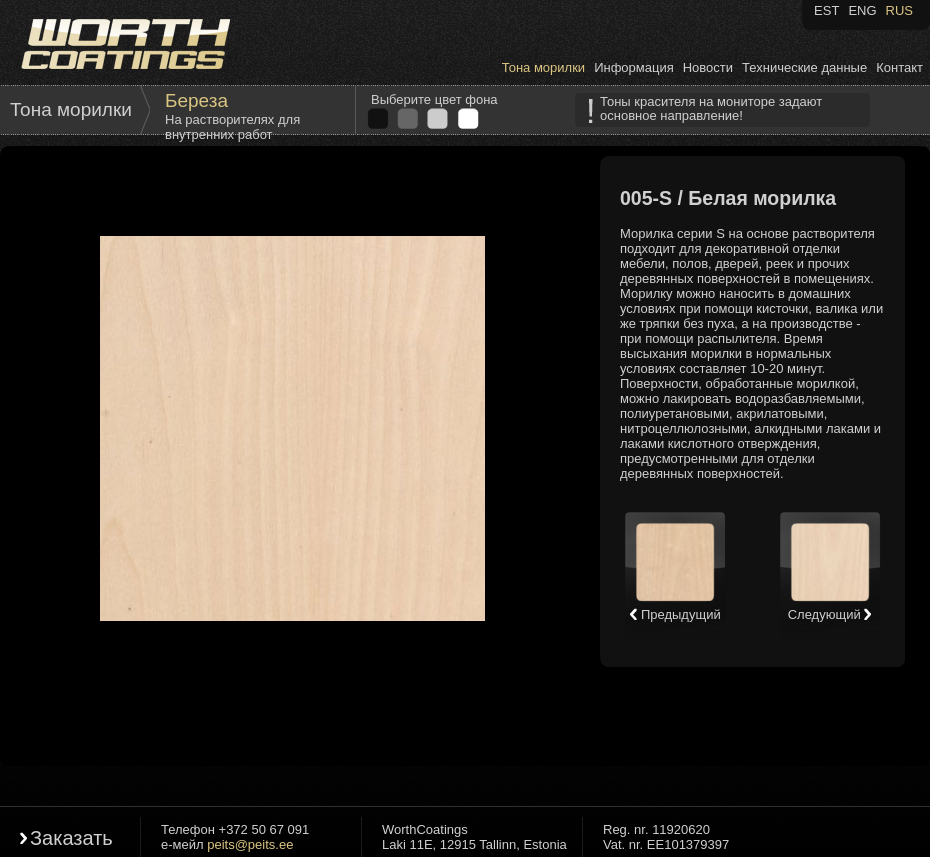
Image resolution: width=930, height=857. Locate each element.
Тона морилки (543, 67)
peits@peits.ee (250, 844)
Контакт (899, 67)
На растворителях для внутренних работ (232, 127)
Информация (634, 67)
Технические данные (804, 67)
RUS (899, 10)
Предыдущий (674, 614)
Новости (708, 67)
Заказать (71, 838)
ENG (862, 10)
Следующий (830, 614)
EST (826, 10)
